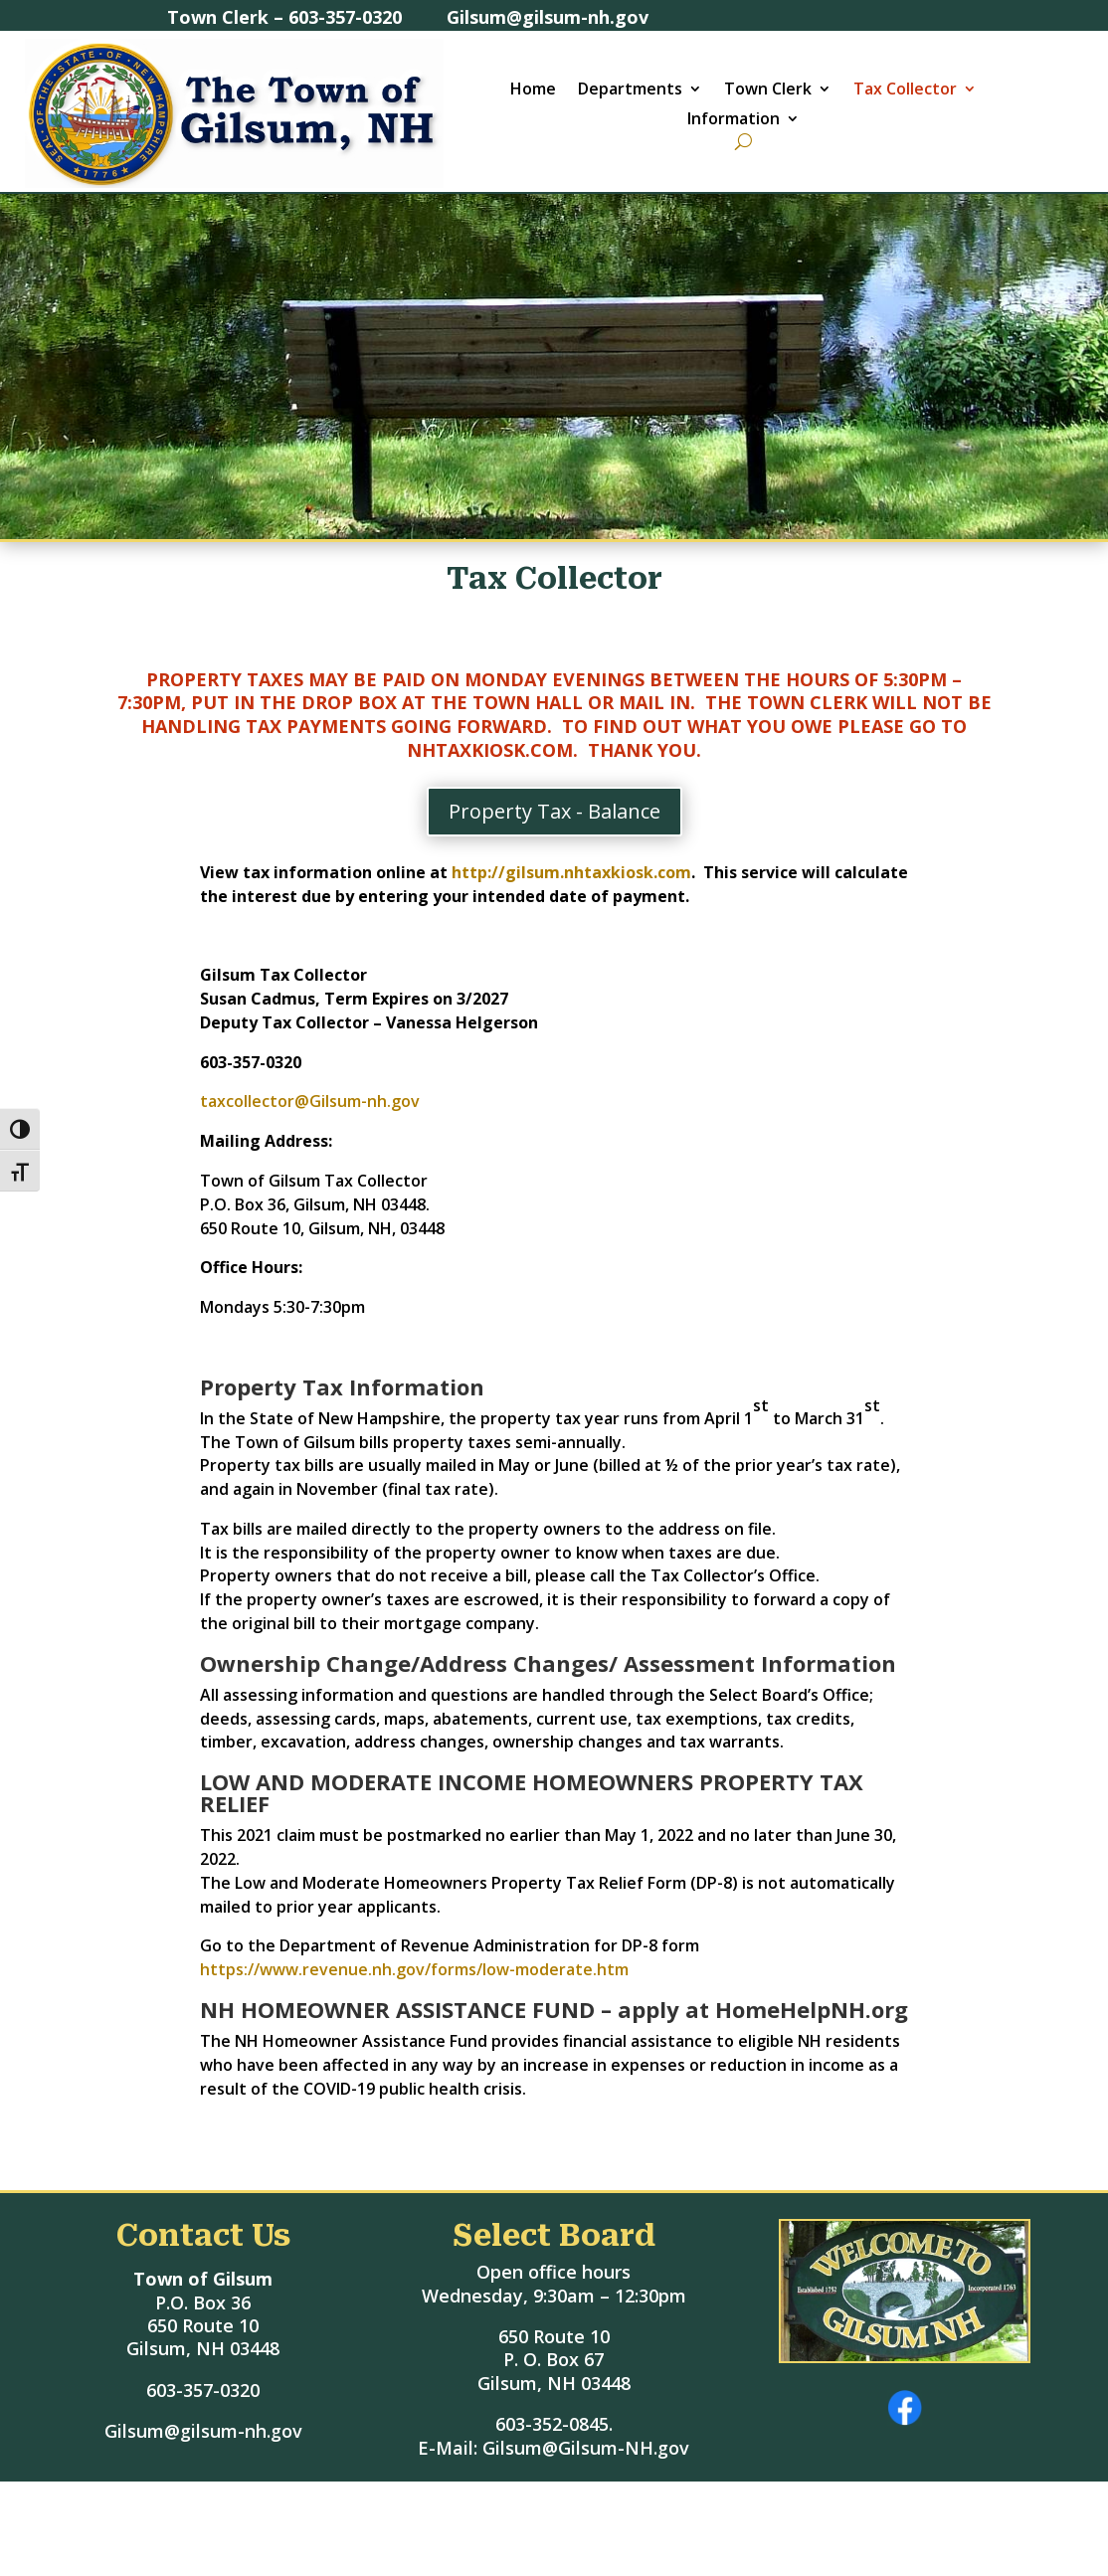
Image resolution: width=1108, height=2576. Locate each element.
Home (533, 90)
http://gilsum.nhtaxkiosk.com (571, 872)
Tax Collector (905, 90)
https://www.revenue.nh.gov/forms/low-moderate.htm (414, 1969)
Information (733, 120)
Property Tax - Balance (554, 811)
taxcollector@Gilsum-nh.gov (314, 1101)
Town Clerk (768, 90)
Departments (630, 90)
